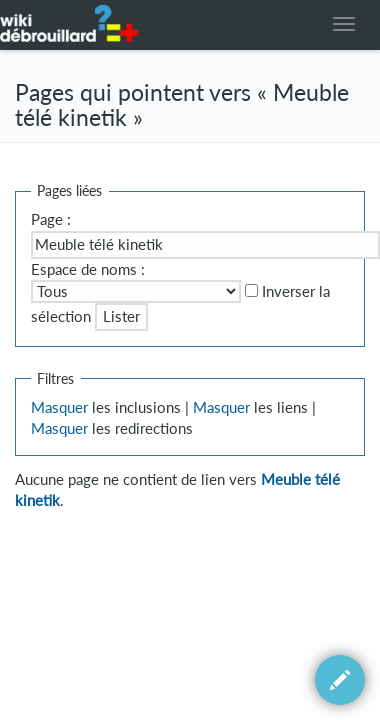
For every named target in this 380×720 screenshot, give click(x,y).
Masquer (59, 407)
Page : (51, 219)
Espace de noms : (88, 269)
